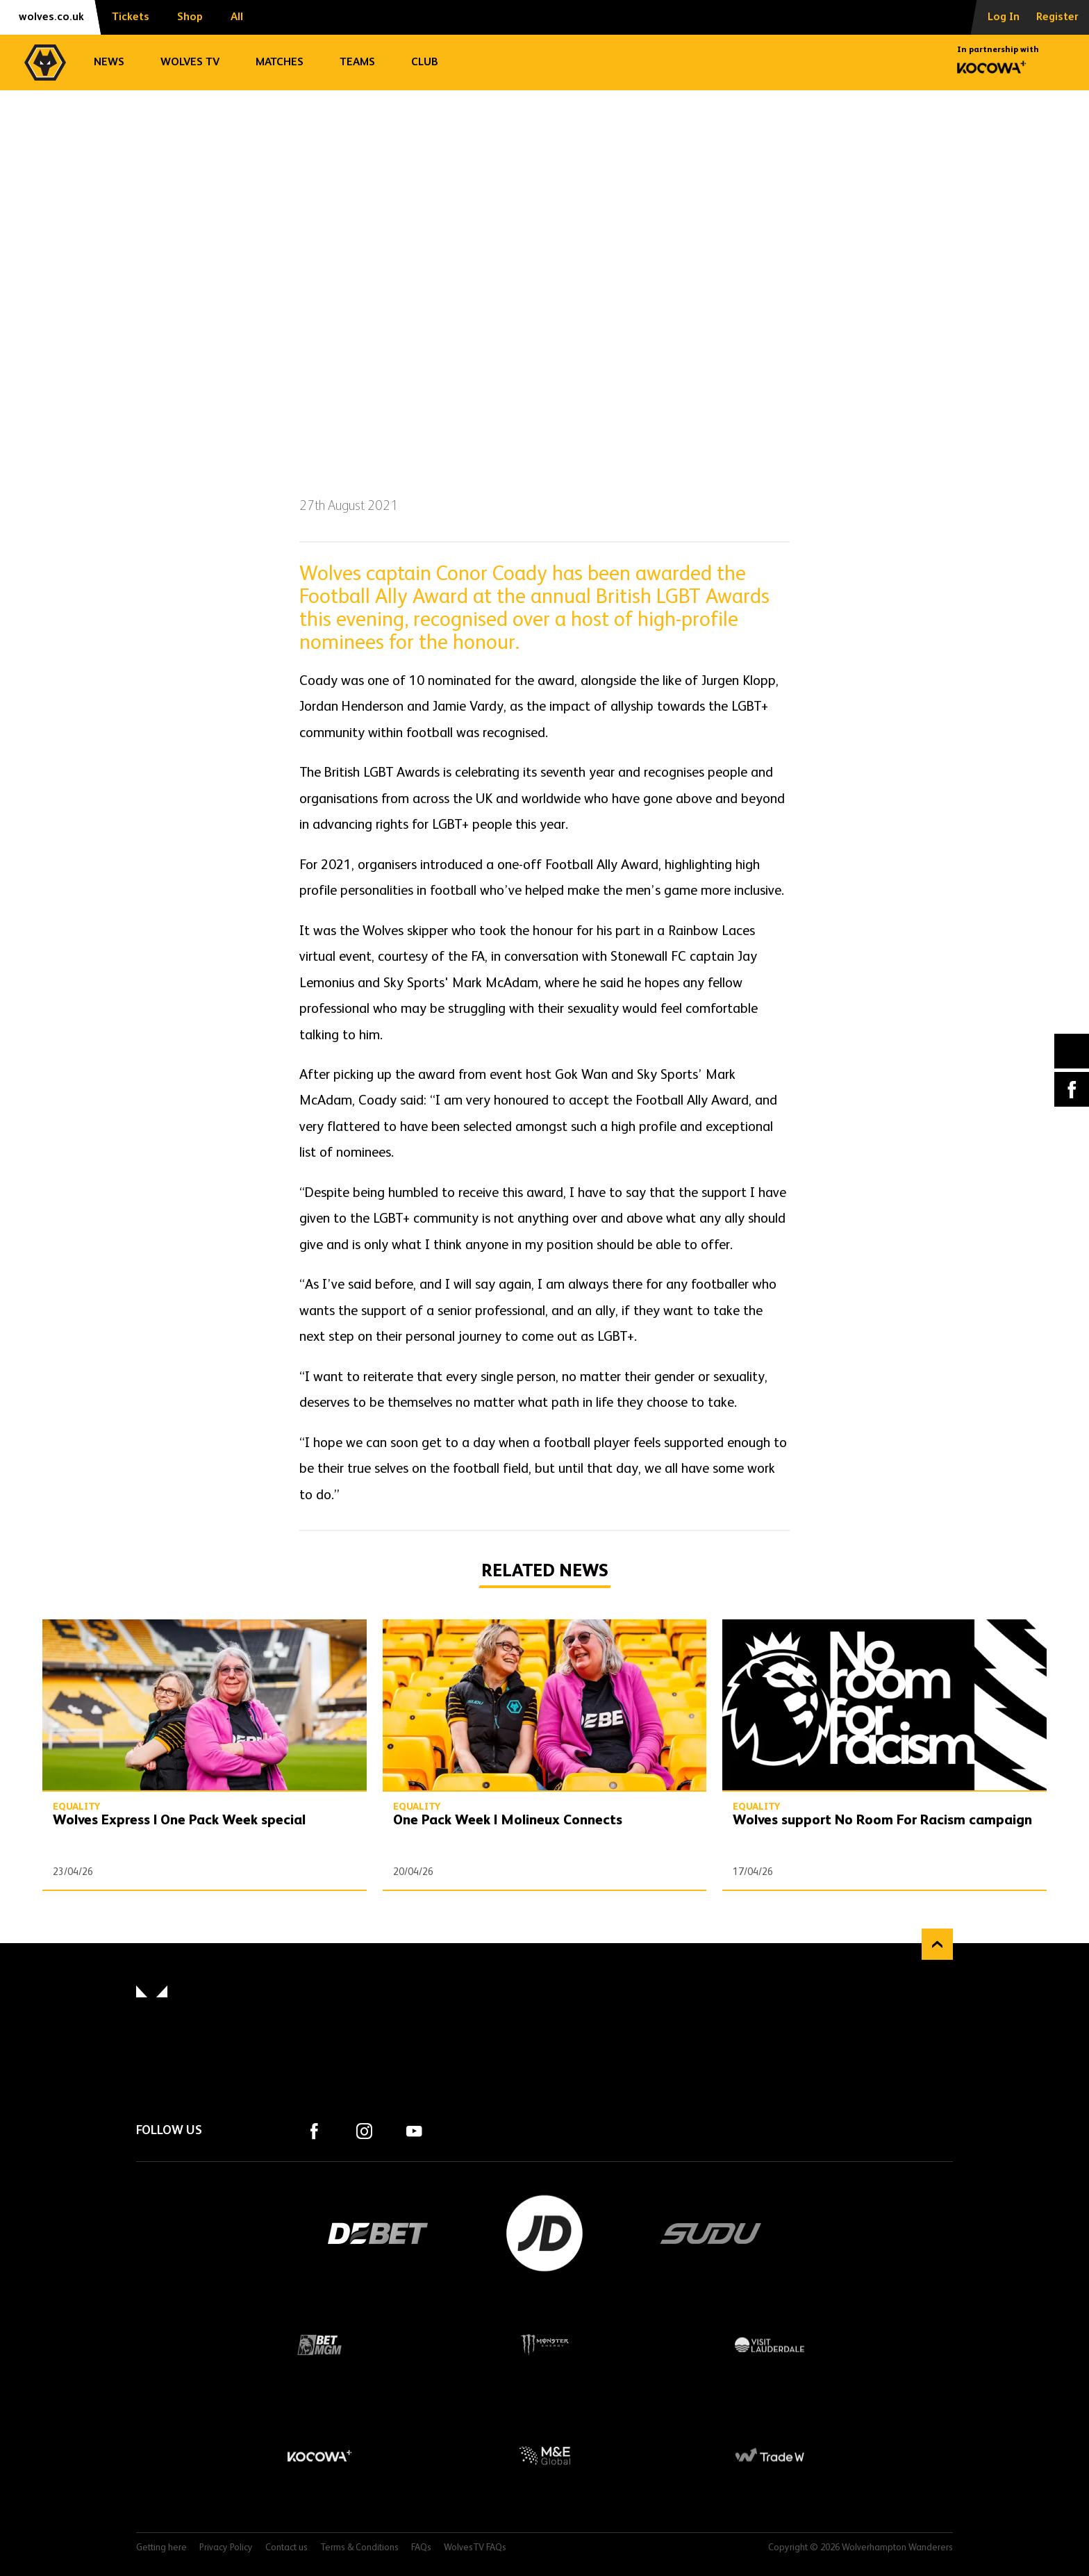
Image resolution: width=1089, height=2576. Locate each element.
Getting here (161, 2547)
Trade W (769, 2456)
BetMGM (319, 2344)
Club (424, 62)
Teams (357, 62)
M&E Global (544, 2456)
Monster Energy (544, 2344)
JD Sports (544, 2233)
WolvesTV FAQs (475, 2547)
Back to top (937, 1944)
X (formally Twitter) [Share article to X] (1072, 1051)
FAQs (421, 2547)
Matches (280, 62)
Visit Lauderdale (769, 2344)
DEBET (378, 2233)
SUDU (711, 2233)
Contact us (286, 2547)
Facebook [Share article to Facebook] (1071, 1089)
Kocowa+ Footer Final (319, 2456)
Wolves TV (189, 62)
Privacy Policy (226, 2547)
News (109, 62)
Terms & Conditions (359, 2547)
